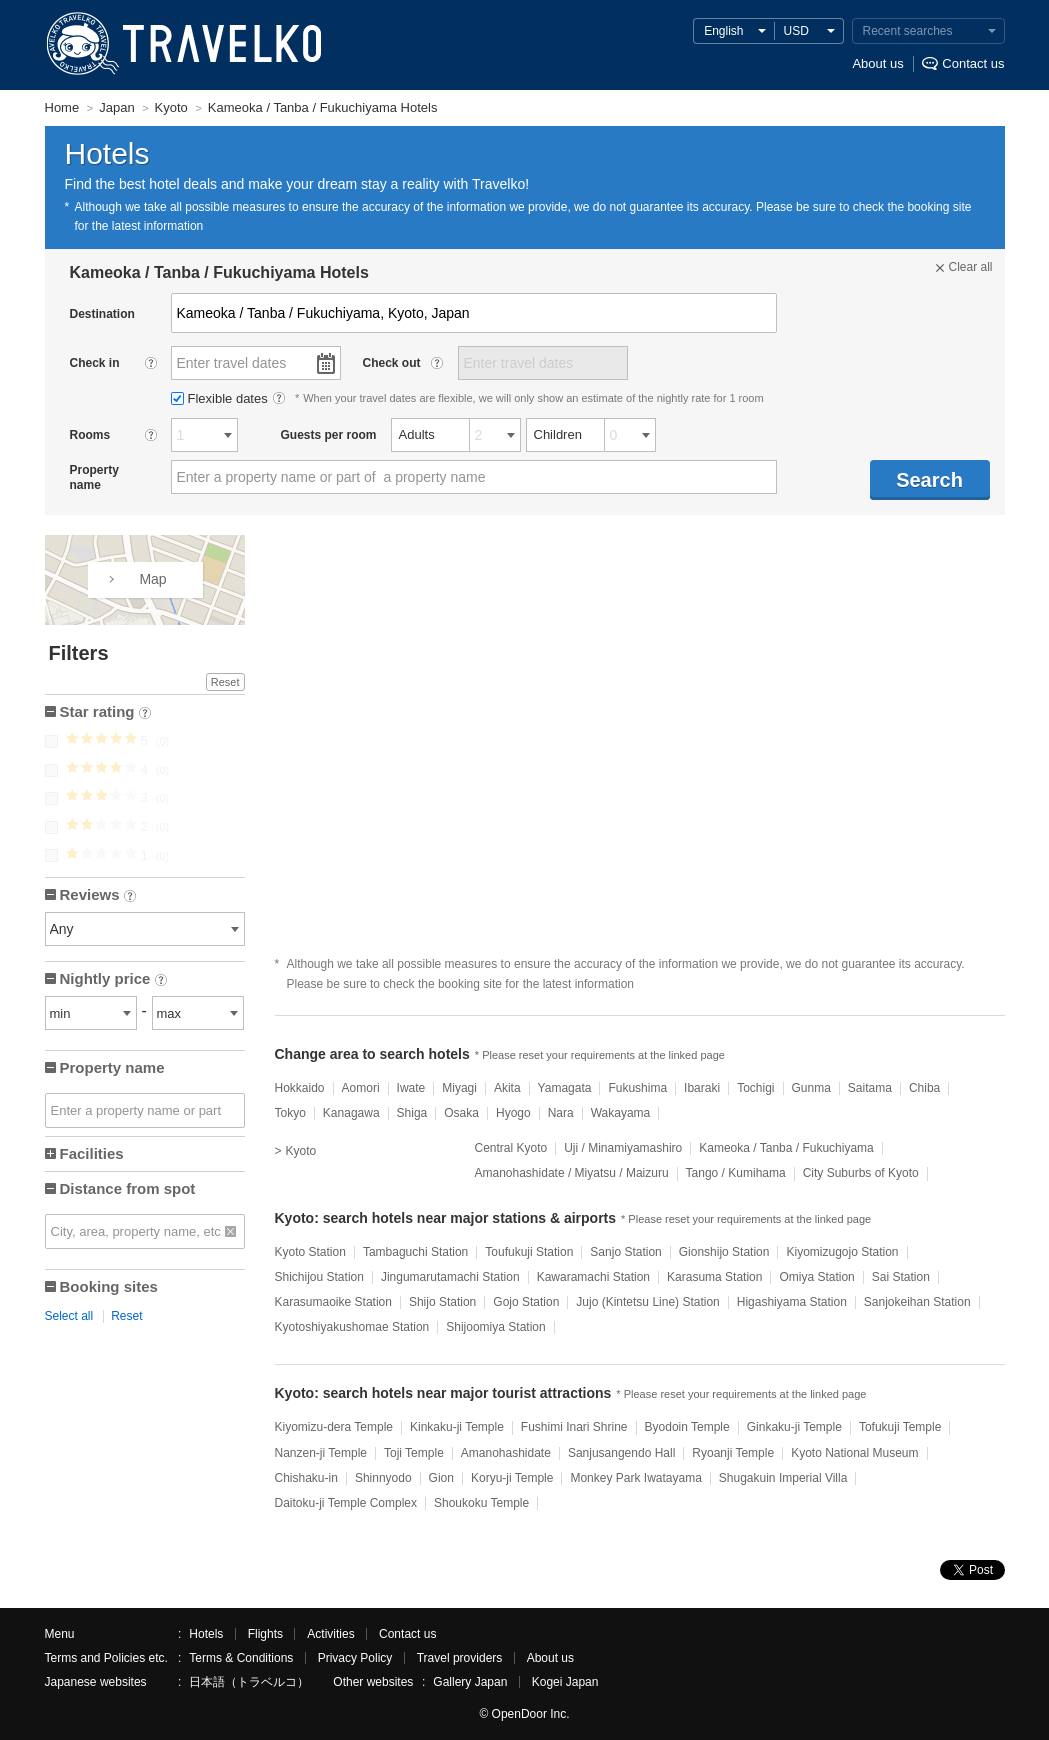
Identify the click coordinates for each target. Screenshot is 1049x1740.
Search (929, 480)
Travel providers (460, 1658)
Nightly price (113, 980)
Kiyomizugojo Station (842, 1252)
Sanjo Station (625, 1252)
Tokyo (290, 1113)
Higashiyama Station (792, 1302)
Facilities (92, 1153)
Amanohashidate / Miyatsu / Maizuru (572, 1173)
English (723, 31)
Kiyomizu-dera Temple (334, 1427)
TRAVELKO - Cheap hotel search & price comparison (179, 45)
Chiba (924, 1088)
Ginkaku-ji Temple (794, 1427)
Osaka (461, 1113)
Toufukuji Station (529, 1252)
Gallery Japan (470, 1682)
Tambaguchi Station (415, 1252)
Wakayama (621, 1113)
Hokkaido (300, 1088)
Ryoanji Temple (733, 1453)
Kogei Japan (565, 1682)
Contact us (973, 63)
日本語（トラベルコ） (249, 1682)
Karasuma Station (714, 1277)
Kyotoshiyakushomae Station (352, 1327)
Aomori (361, 1088)
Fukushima (637, 1088)
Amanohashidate (506, 1453)
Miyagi (459, 1088)
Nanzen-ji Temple (321, 1453)
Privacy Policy (355, 1658)
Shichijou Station (319, 1277)
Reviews (98, 896)
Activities (330, 1634)
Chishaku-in (306, 1478)
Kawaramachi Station (593, 1277)
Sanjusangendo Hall (621, 1453)
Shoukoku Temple (481, 1503)
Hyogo (513, 1113)
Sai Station (901, 1277)
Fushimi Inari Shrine (574, 1427)
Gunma (811, 1088)
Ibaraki (702, 1088)
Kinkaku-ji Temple (457, 1427)
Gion (441, 1478)
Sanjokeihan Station (917, 1302)
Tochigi (755, 1088)
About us (877, 63)
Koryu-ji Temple (512, 1478)
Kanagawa (351, 1113)
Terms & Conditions (241, 1658)
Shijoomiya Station (495, 1327)
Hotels (206, 1634)
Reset (225, 682)
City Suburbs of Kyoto (861, 1173)
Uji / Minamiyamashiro (623, 1148)
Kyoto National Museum (854, 1453)
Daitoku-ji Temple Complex (346, 1503)
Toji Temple (414, 1453)
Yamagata (565, 1088)
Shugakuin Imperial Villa (783, 1478)
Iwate (411, 1088)
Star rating (105, 713)
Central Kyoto (511, 1148)
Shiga (412, 1113)
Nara (561, 1113)
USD (796, 31)
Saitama (870, 1088)
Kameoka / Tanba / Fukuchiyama (786, 1148)
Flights (265, 1634)
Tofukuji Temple (900, 1427)
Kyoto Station (310, 1252)
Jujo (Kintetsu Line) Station (647, 1302)
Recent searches (908, 31)
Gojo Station (526, 1302)
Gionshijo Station (724, 1252)
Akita (507, 1088)
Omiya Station (816, 1277)
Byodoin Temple (687, 1427)
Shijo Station (442, 1302)
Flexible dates (221, 398)
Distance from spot (128, 1188)
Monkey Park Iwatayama (635, 1478)
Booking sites (109, 1286)
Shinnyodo (383, 1478)
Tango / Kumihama (736, 1173)
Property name (112, 1067)
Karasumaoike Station (333, 1302)
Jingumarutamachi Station (450, 1277)
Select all (69, 1316)
